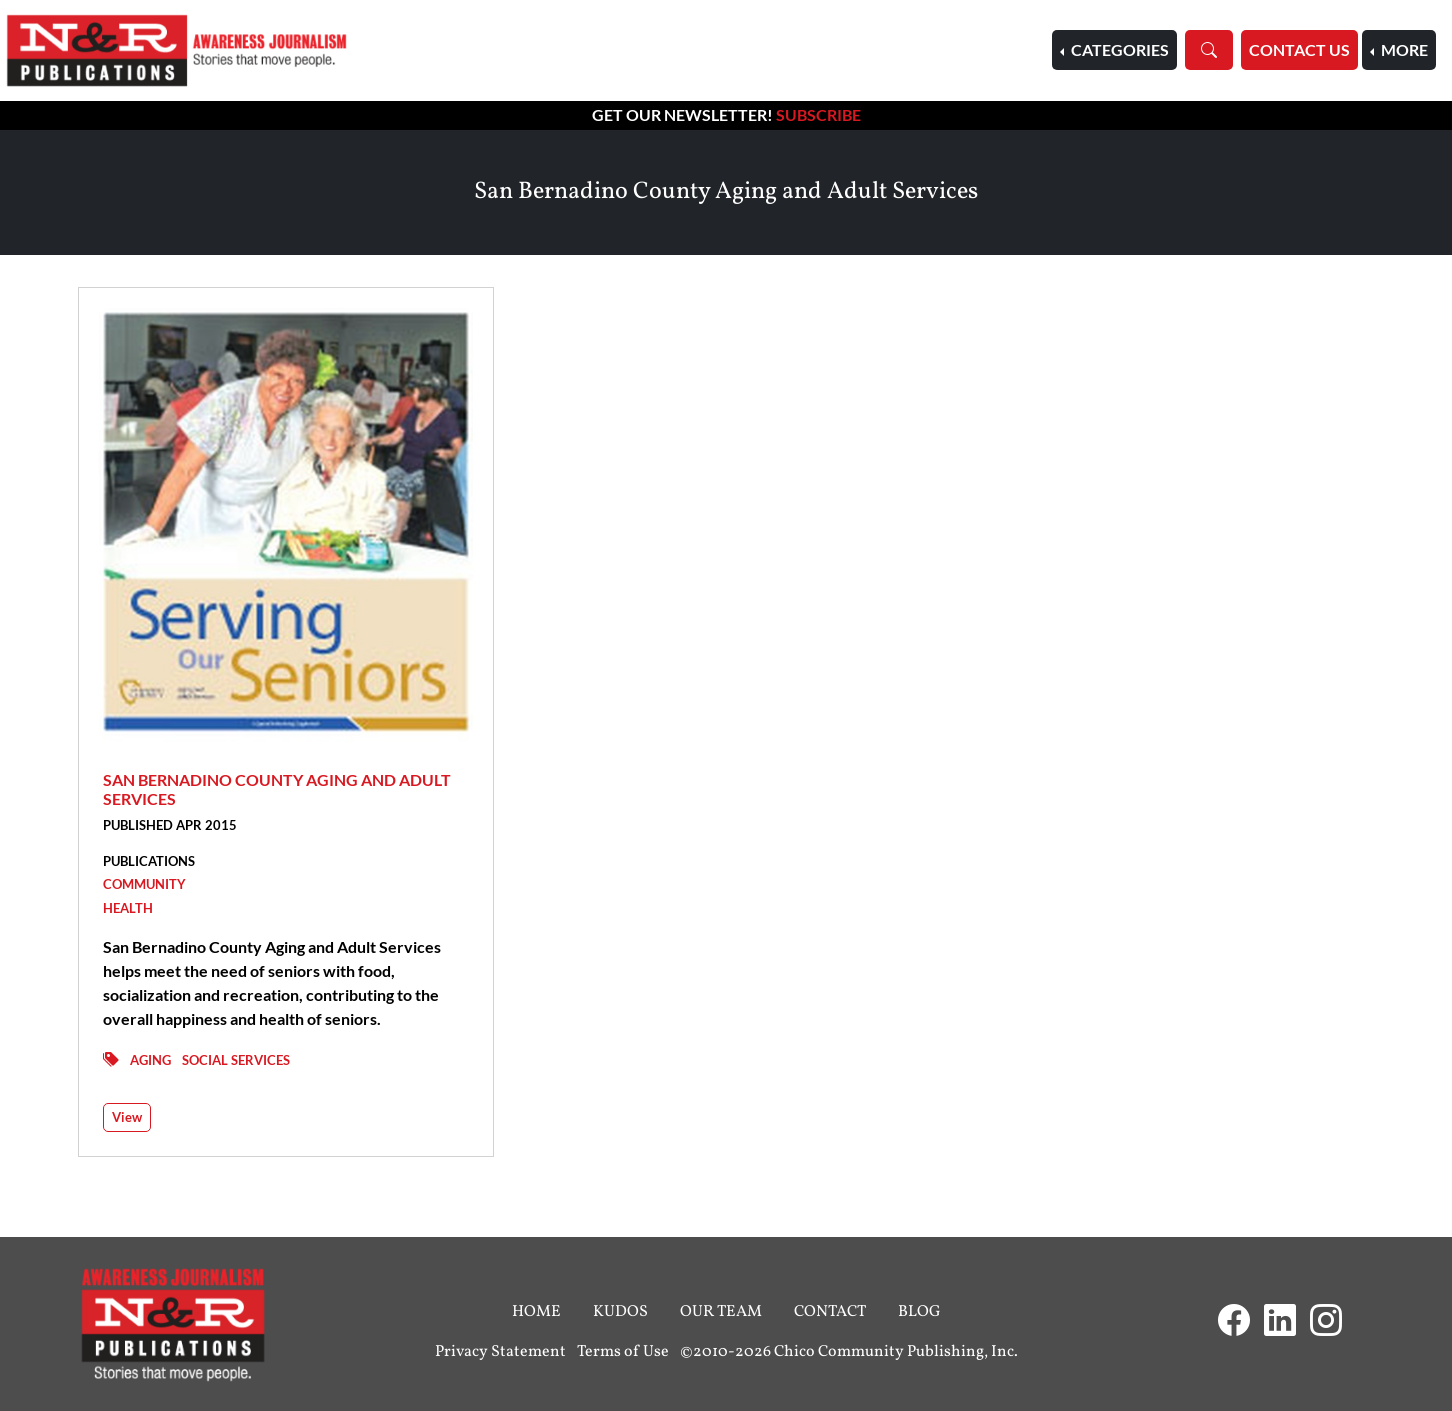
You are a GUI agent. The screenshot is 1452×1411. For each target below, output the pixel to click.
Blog (919, 1312)
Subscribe (818, 114)
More (1403, 49)
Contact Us (1299, 49)
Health (128, 908)
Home (536, 1312)
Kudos (620, 1312)
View (127, 1117)
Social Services (236, 1060)
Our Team (721, 1312)
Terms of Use (623, 1352)
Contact (830, 1312)
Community (144, 884)
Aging (150, 1060)
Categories (1118, 49)
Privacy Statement (500, 1352)
